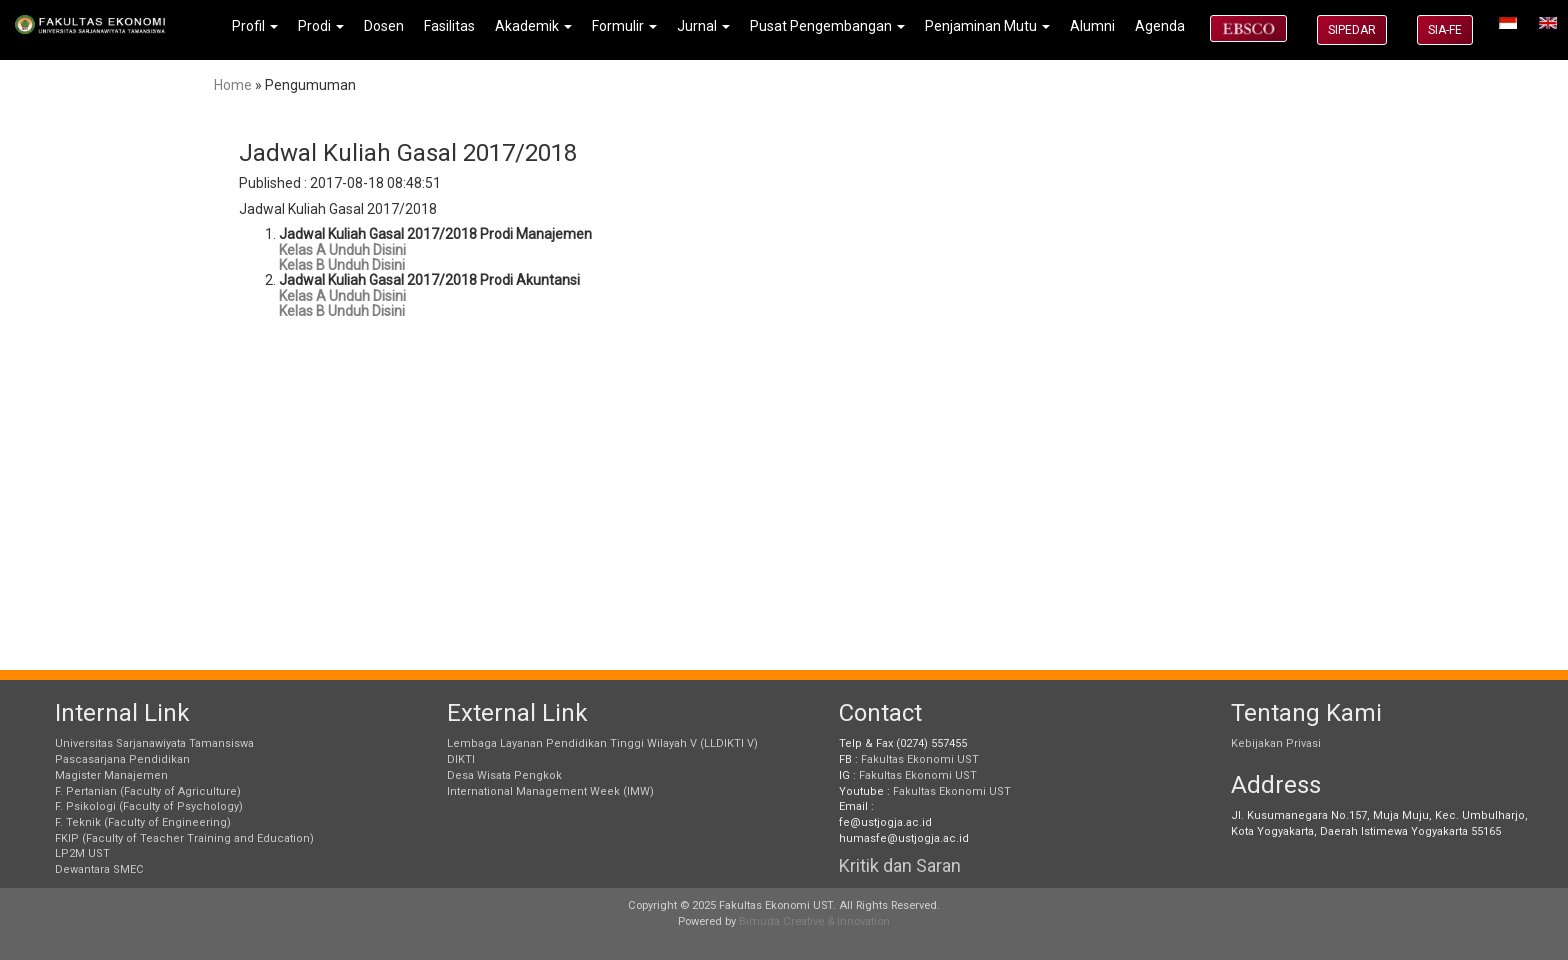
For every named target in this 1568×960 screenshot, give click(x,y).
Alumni (1092, 26)
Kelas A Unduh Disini (342, 250)
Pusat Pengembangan (827, 26)
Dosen (384, 26)
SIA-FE (1445, 30)
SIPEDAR (1352, 30)
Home (233, 85)
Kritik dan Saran (900, 865)
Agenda (1160, 26)
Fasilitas (449, 26)
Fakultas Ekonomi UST (920, 759)
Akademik (533, 26)
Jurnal (703, 26)
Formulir (624, 26)
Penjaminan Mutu (987, 26)
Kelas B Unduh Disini (342, 265)
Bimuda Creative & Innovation (814, 921)
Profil (255, 26)
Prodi (321, 26)
